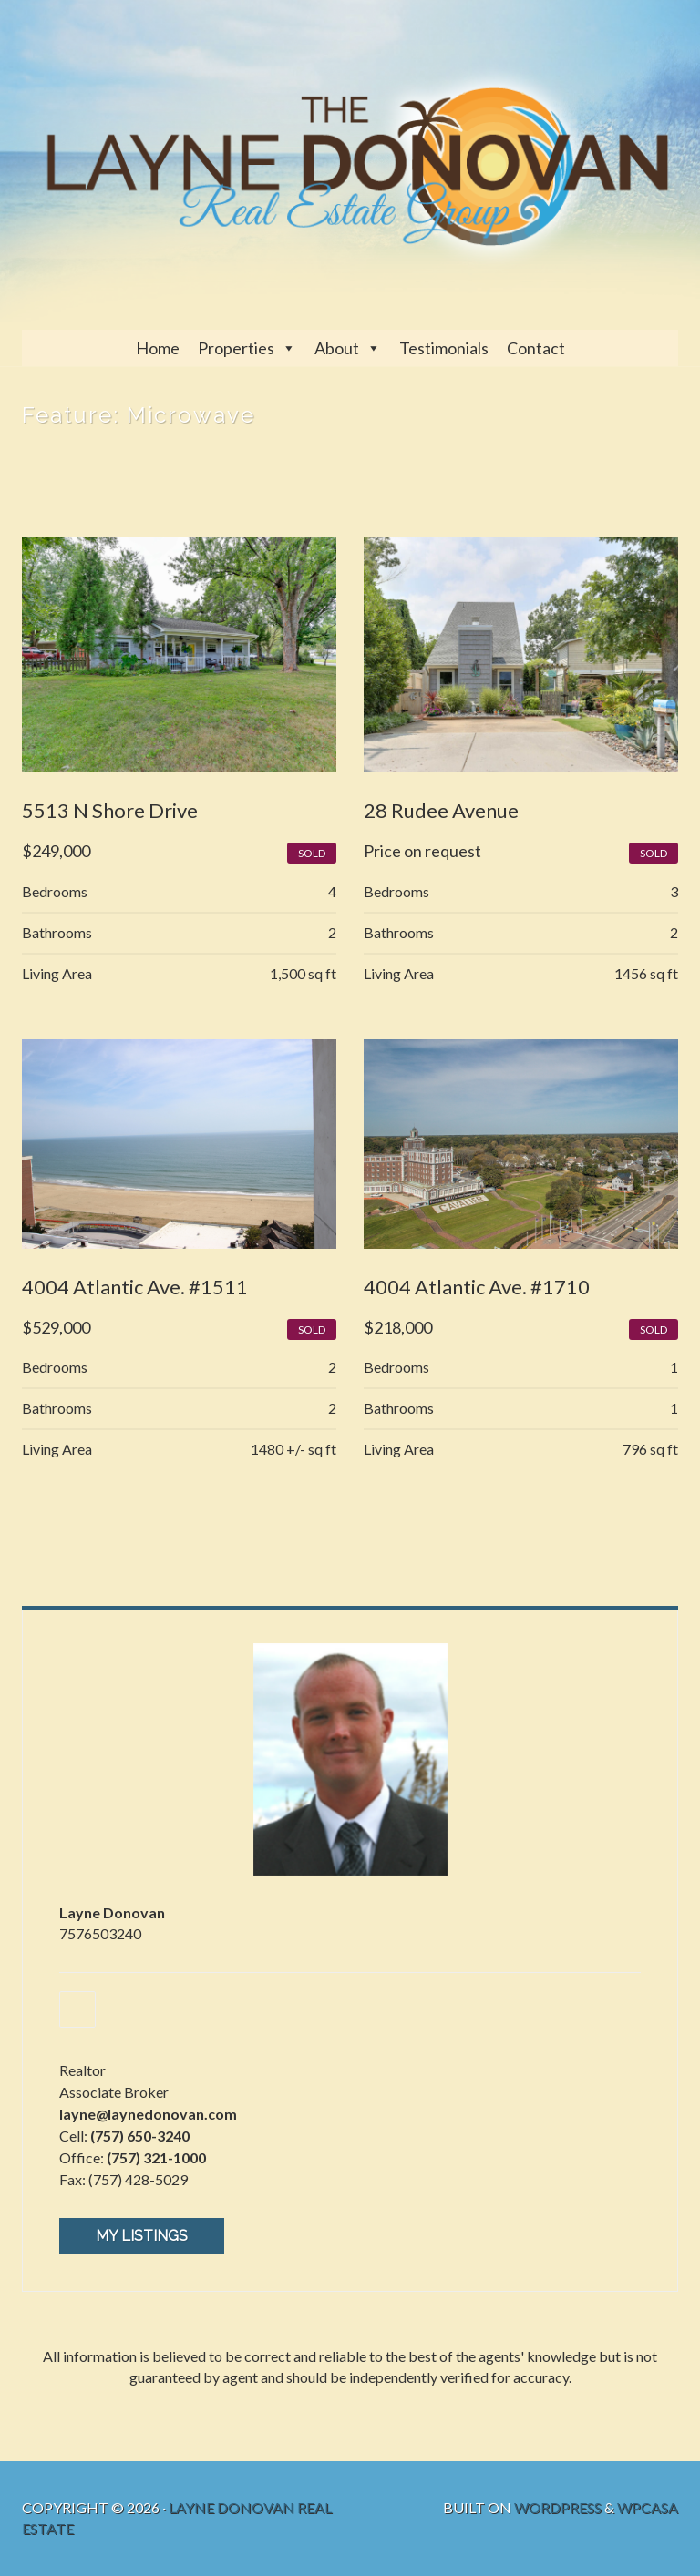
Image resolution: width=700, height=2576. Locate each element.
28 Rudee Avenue (441, 810)
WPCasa (647, 2507)
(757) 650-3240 (140, 2135)
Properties (236, 348)
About (336, 348)
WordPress (558, 2507)
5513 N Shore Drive (110, 810)
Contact (536, 348)
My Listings (142, 2235)
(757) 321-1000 (156, 2157)
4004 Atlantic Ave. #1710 (477, 1286)
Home (158, 348)
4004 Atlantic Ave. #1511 (135, 1286)
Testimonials (444, 348)
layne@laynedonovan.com (148, 2113)
